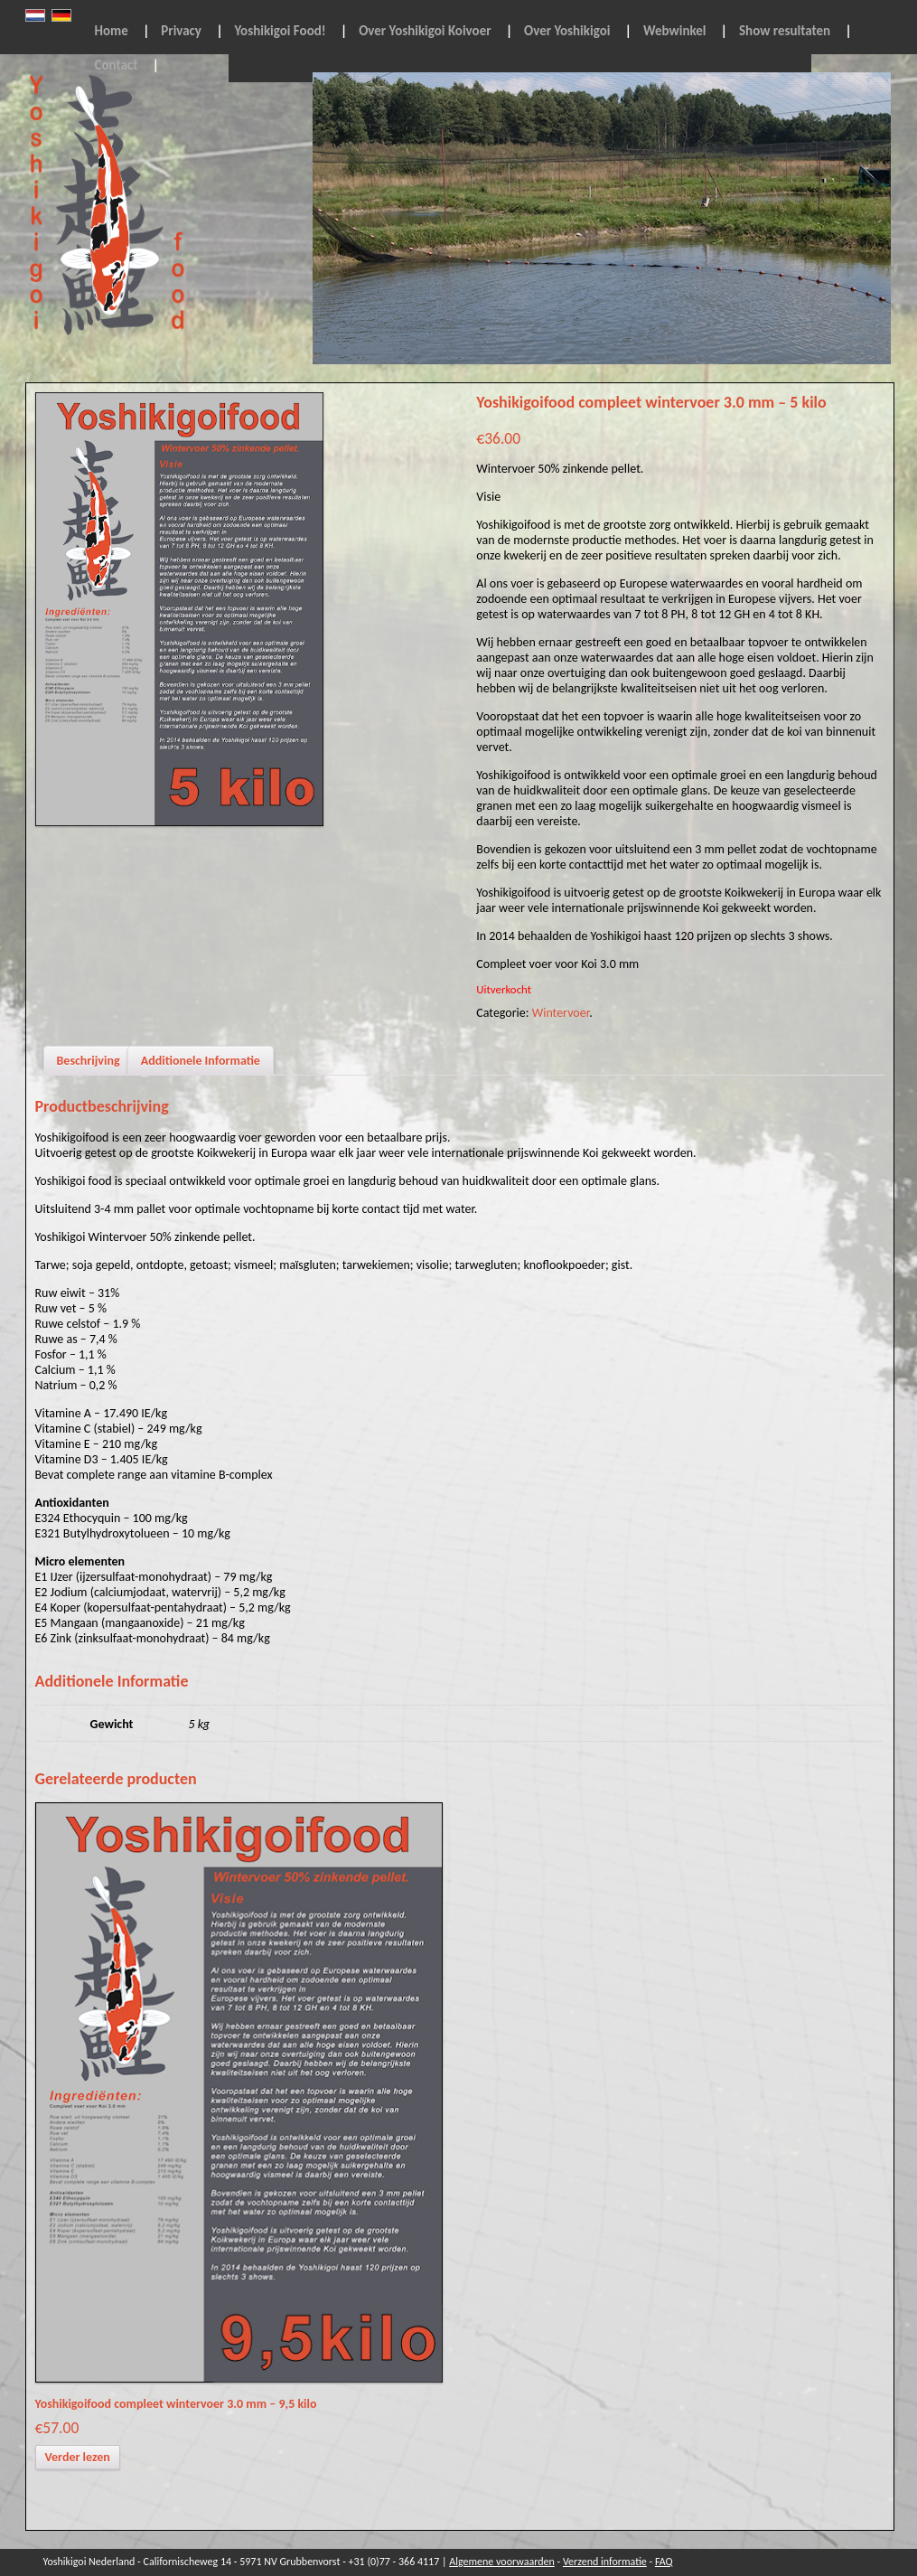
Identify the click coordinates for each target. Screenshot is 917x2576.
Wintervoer (560, 1012)
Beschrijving (88, 1060)
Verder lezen (77, 2457)
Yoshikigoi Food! (280, 31)
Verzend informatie (605, 2561)
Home (111, 31)
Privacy (181, 31)
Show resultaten (784, 31)
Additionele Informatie (200, 1060)
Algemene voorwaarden (502, 2561)
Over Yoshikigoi (567, 31)
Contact (116, 65)
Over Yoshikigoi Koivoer (425, 31)
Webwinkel (674, 31)
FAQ (664, 2561)
